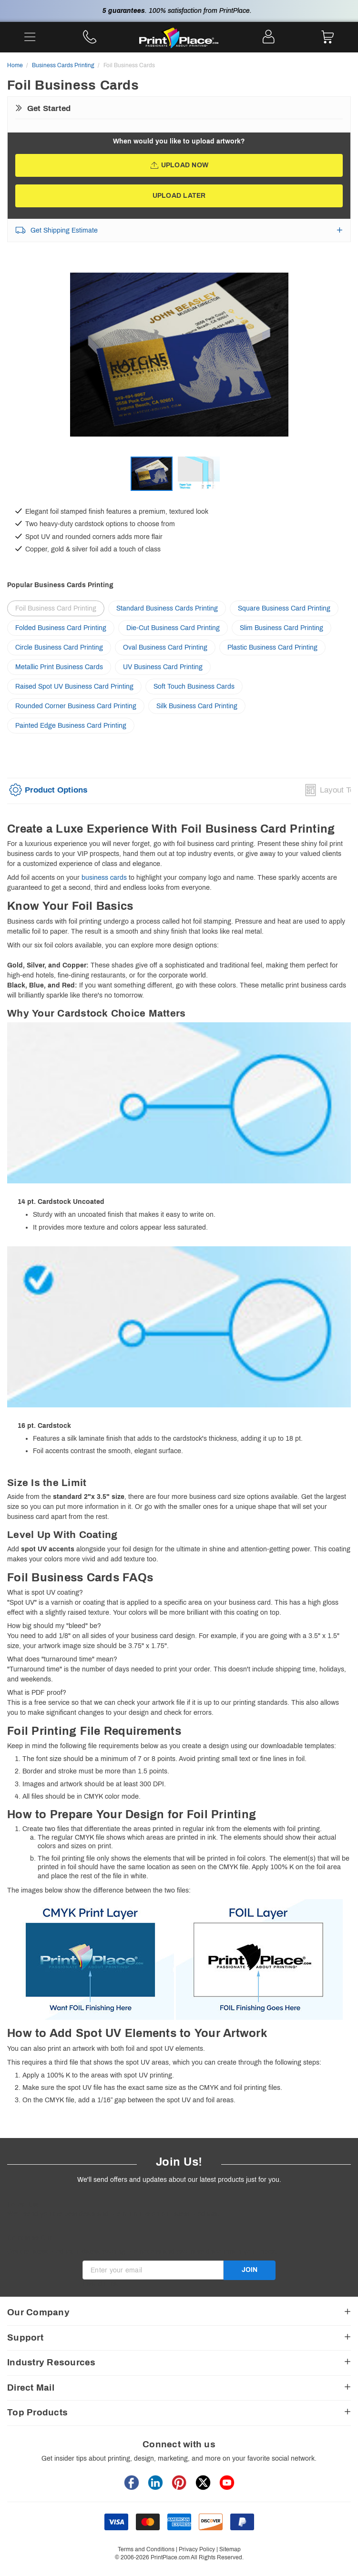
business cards (104, 877)
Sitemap (230, 2549)
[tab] (48, 793)
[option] (179, 365)
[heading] (179, 829)
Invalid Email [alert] (101, 2284)
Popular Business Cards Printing (60, 585)
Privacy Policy (197, 2549)
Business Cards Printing (63, 65)
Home (15, 65)
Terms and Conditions (146, 2549)
